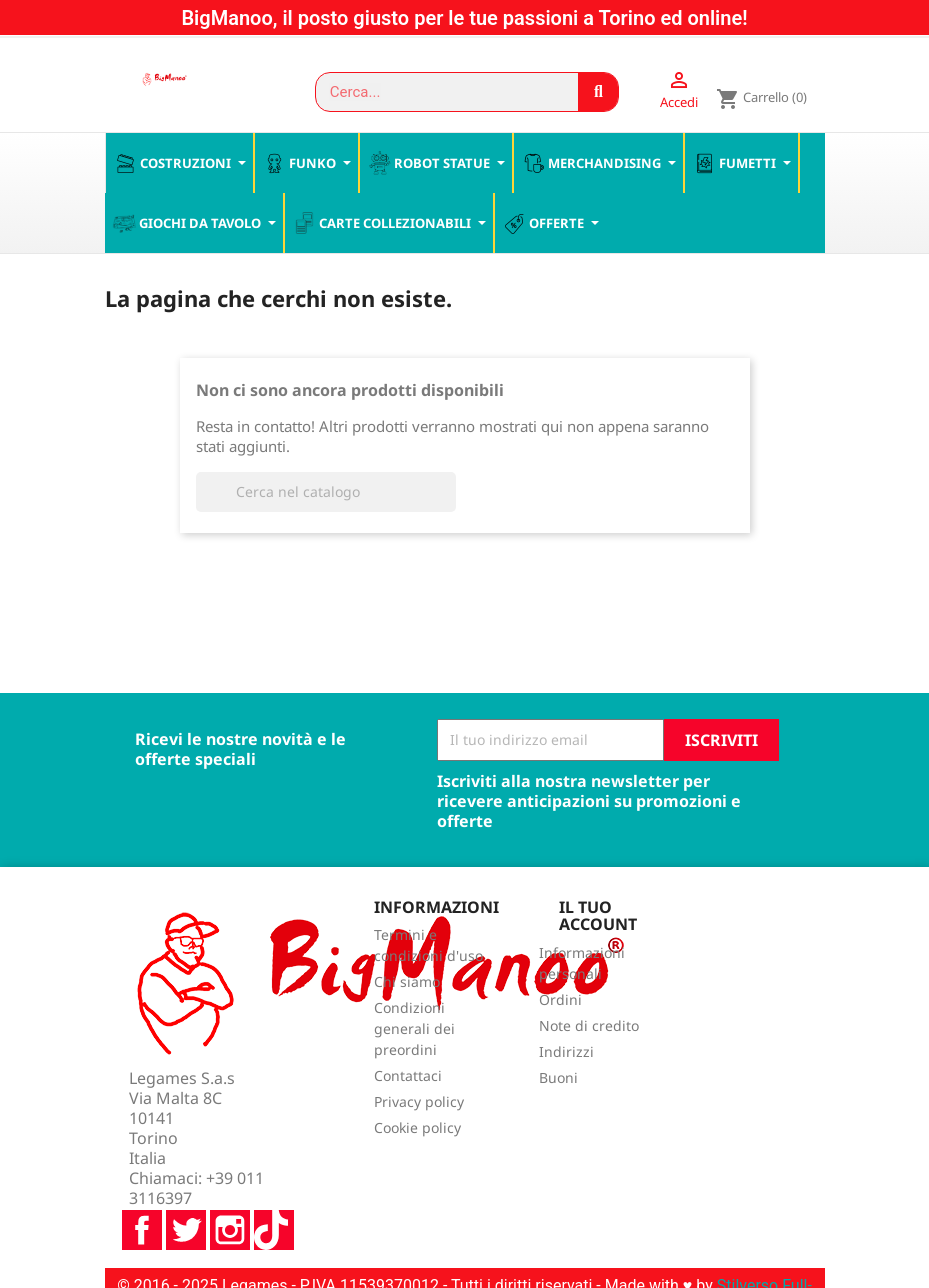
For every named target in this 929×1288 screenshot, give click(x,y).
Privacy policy (419, 1103)
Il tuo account (598, 917)
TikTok (274, 1178)
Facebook (142, 1178)
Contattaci (408, 1077)
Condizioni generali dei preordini (414, 1030)
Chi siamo (407, 983)
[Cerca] (326, 493)
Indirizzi (566, 1053)
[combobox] (438, 92)
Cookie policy (417, 1129)
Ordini (560, 1001)
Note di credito (589, 1027)
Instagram (230, 1178)
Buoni (558, 1079)
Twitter (186, 1178)
